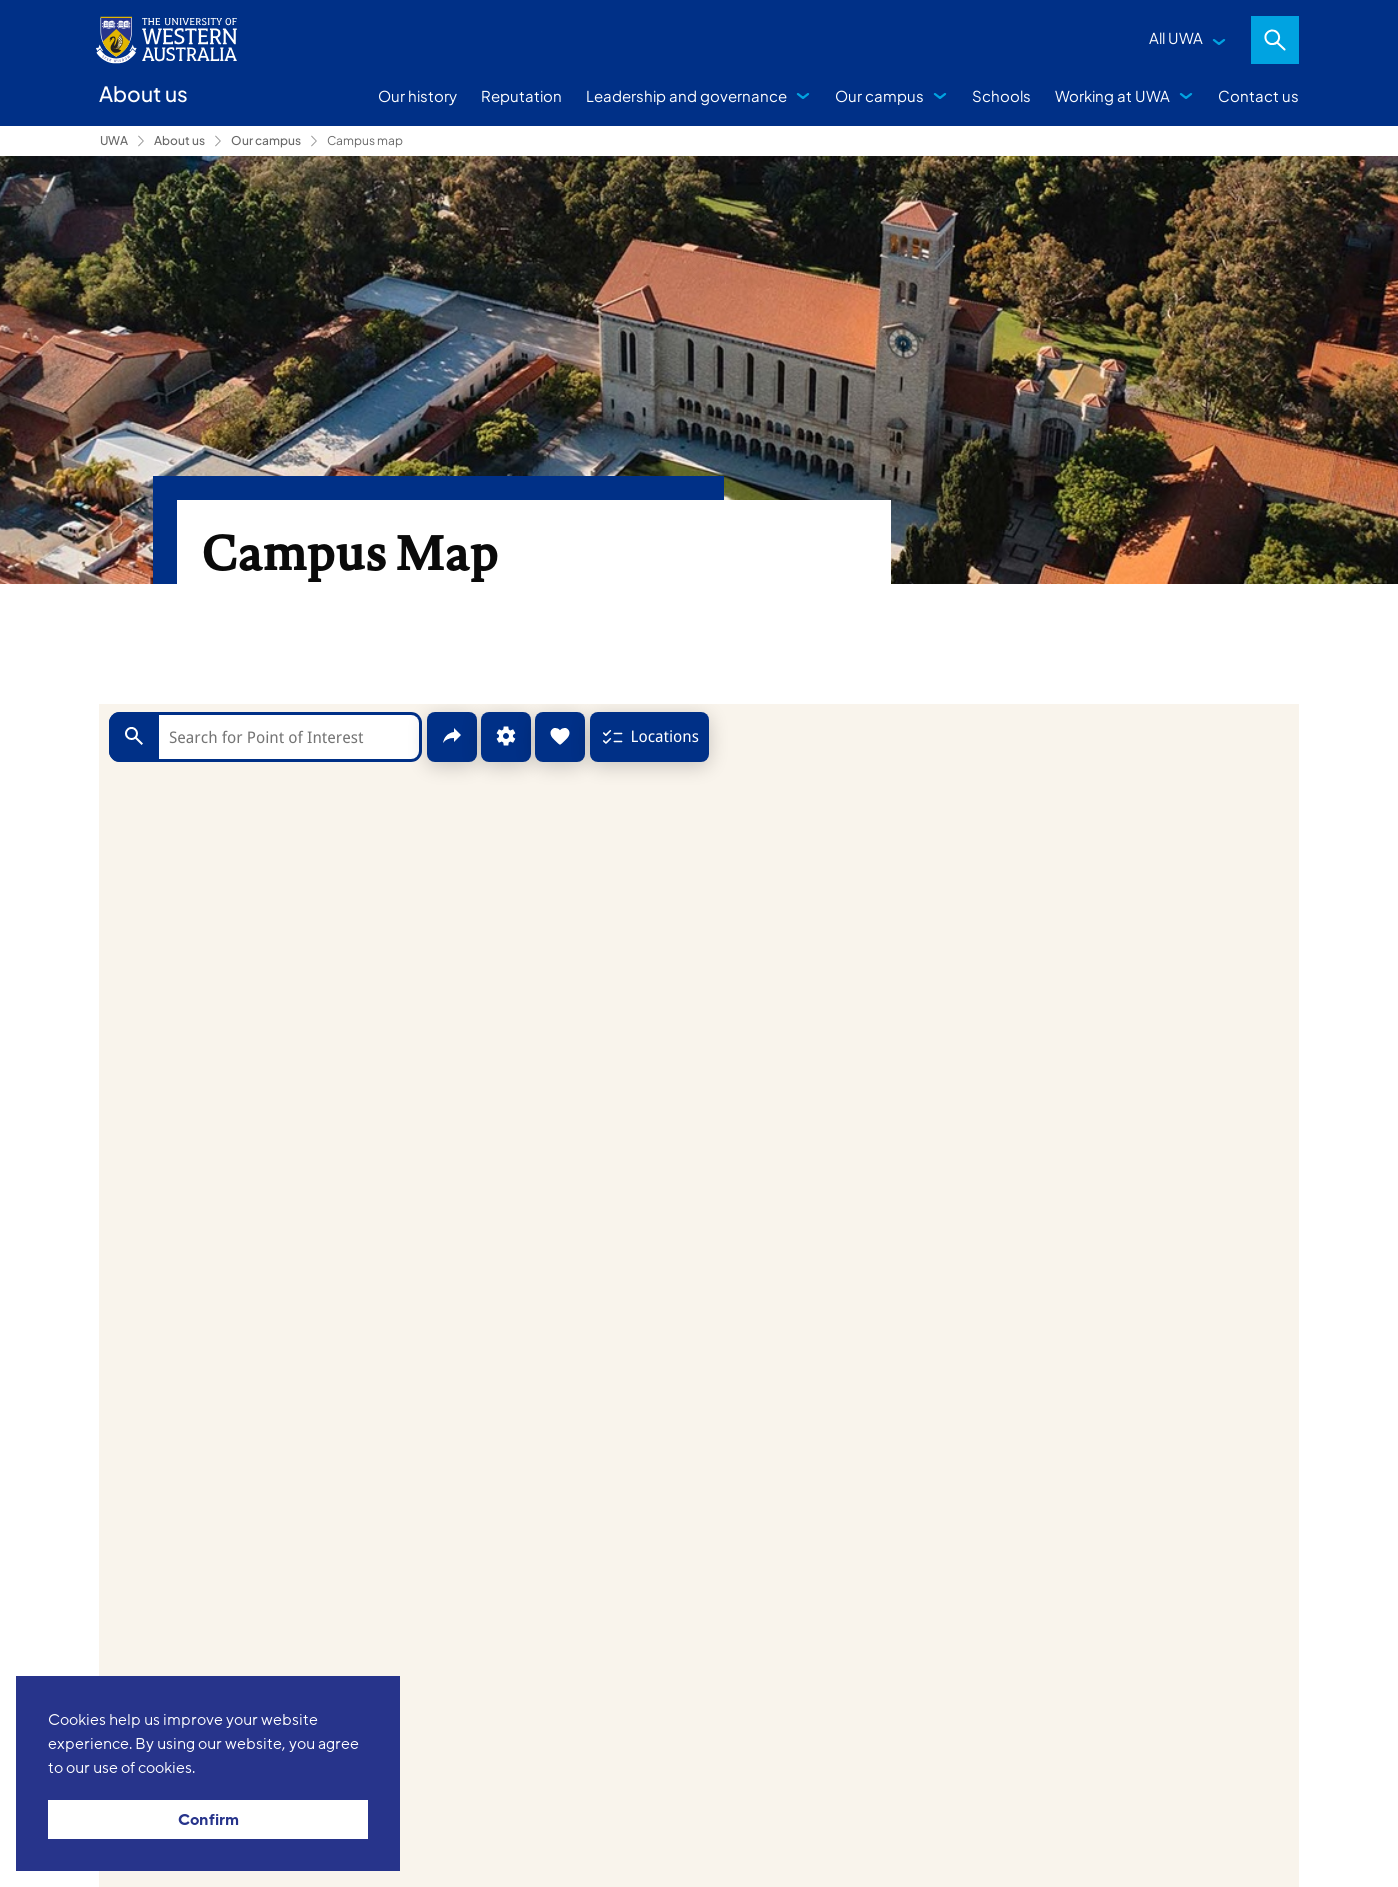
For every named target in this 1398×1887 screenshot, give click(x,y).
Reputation (521, 95)
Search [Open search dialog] (1275, 40)
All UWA (1176, 37)
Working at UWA (1112, 95)
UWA (114, 140)
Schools (1001, 95)
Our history (417, 95)
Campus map (365, 140)
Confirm (208, 1820)
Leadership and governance (686, 95)
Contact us (1258, 95)
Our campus (879, 95)
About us (179, 140)
